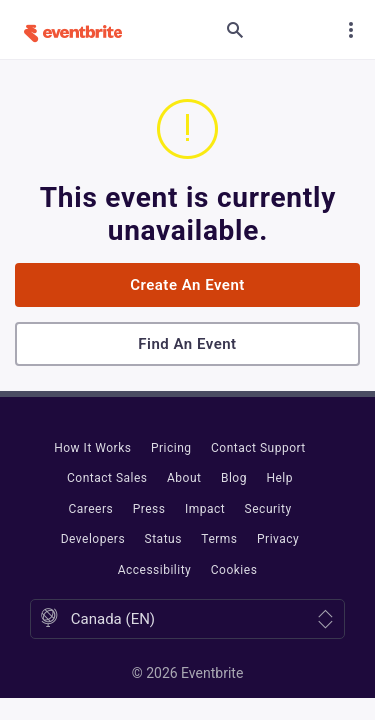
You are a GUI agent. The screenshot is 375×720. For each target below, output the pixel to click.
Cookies (234, 570)
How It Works (92, 448)
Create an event (187, 285)
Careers (90, 509)
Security (268, 509)
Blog (234, 478)
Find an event (187, 344)
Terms (219, 539)
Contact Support (258, 448)
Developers (93, 539)
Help (279, 478)
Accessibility (155, 570)
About (184, 478)
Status (163, 539)
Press (149, 509)
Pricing (171, 448)
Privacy (278, 539)
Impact (205, 509)
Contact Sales (107, 478)
